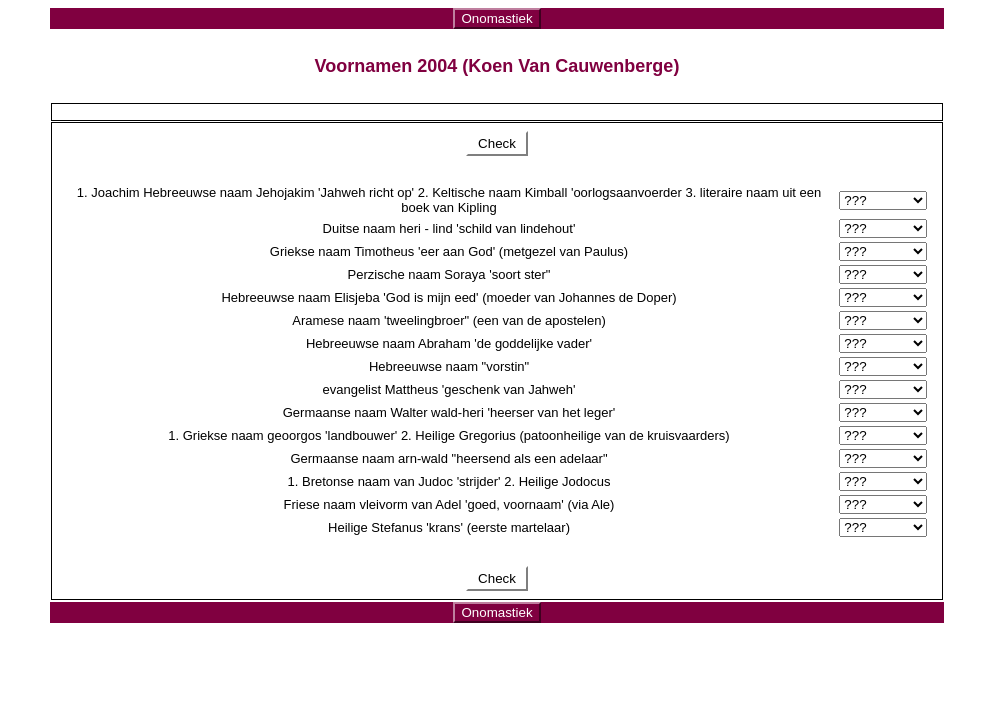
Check (496, 143)
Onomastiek (496, 18)
